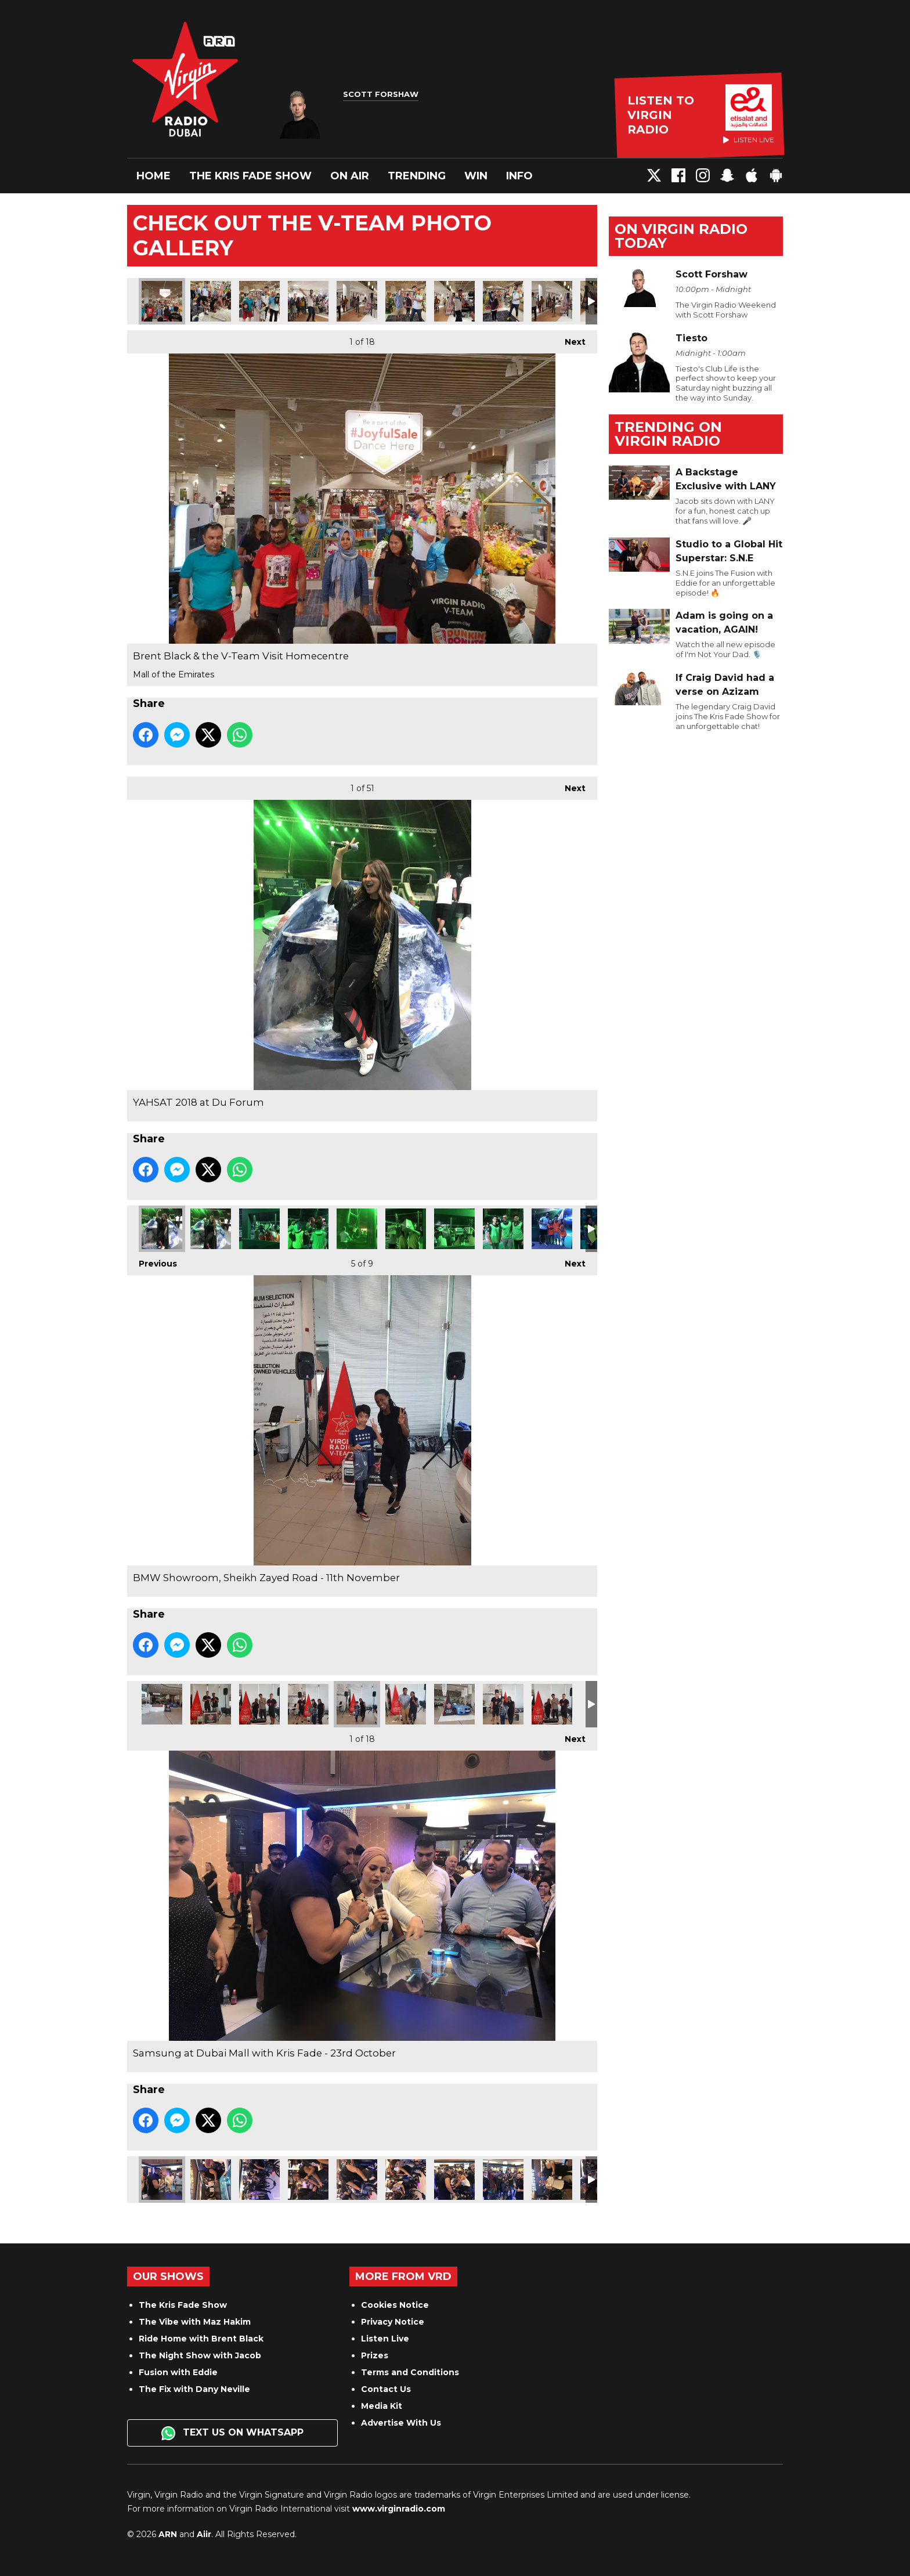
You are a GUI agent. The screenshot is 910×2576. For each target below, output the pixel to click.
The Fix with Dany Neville (194, 2389)
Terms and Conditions (410, 2372)
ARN (167, 2534)
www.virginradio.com (398, 2508)
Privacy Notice (392, 2322)
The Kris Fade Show (250, 175)
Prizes (374, 2355)
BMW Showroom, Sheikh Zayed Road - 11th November (162, 1704)
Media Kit (381, 2406)
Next (569, 338)
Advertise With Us (401, 2423)
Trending (417, 175)
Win (476, 175)
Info (519, 175)
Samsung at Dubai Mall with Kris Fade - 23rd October (162, 2179)
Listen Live (385, 2338)
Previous (152, 1260)
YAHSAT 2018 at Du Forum (162, 1228)
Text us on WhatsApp (232, 2433)
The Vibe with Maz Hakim (195, 2322)
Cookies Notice (395, 2305)
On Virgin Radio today (681, 236)
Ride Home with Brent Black (201, 2338)
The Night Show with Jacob (200, 2355)
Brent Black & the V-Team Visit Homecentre (162, 301)
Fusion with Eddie (178, 2372)
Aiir (204, 2534)
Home (153, 175)
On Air (349, 175)
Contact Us (386, 2389)
